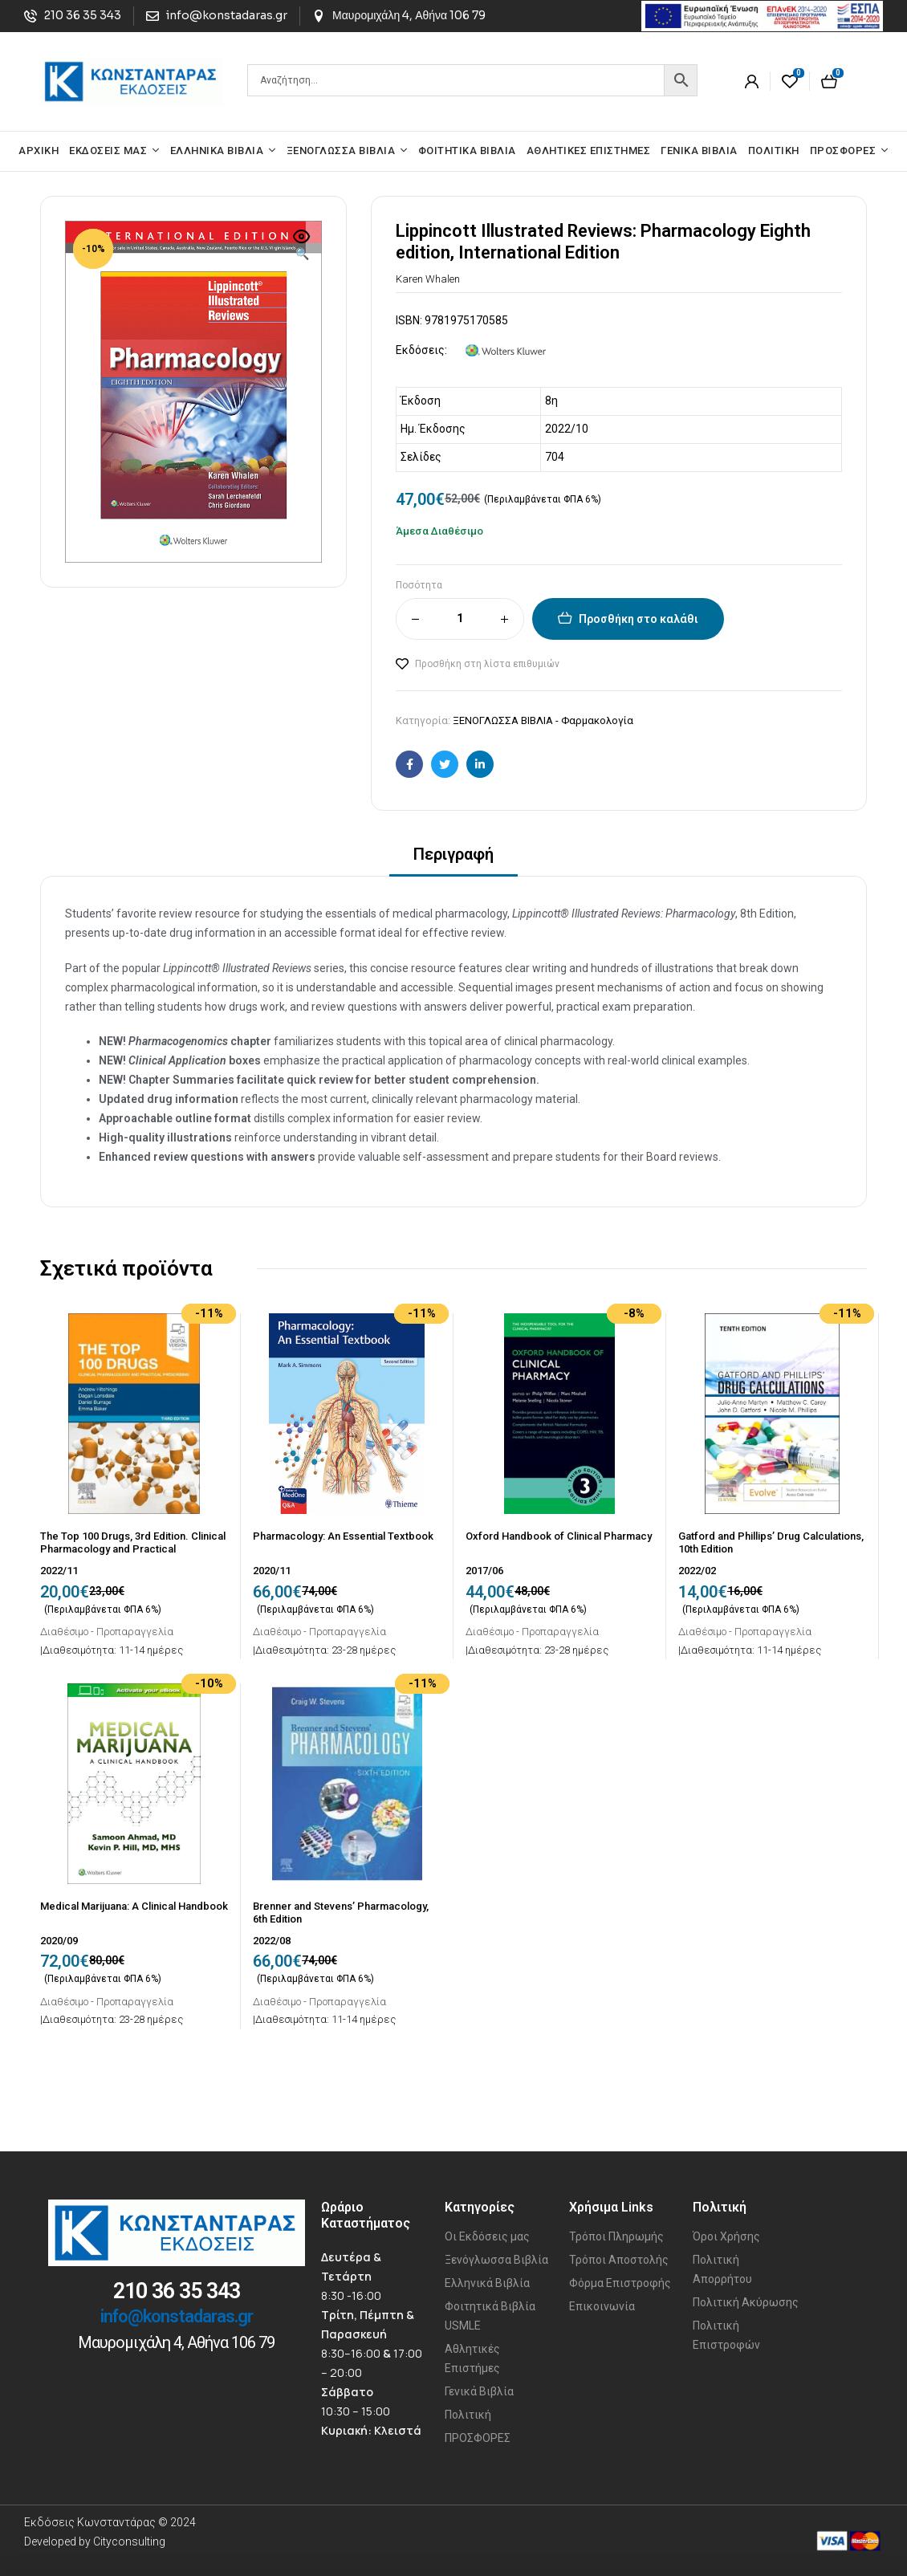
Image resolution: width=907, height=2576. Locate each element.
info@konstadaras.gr (176, 2316)
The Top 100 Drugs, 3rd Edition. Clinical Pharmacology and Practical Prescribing (133, 1548)
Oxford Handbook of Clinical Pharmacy (559, 1536)
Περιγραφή (453, 854)
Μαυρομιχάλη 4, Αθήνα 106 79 (176, 2342)
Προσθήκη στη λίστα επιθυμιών (487, 663)
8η (551, 400)
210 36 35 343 (176, 2291)
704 (554, 456)
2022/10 (566, 428)
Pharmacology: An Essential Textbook (343, 1536)
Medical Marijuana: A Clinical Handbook (134, 1906)
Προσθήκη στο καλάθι (638, 618)
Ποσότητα (419, 585)
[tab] (453, 859)
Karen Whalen (428, 279)
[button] (302, 246)
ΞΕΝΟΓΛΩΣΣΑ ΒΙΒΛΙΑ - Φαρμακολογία (543, 720)
